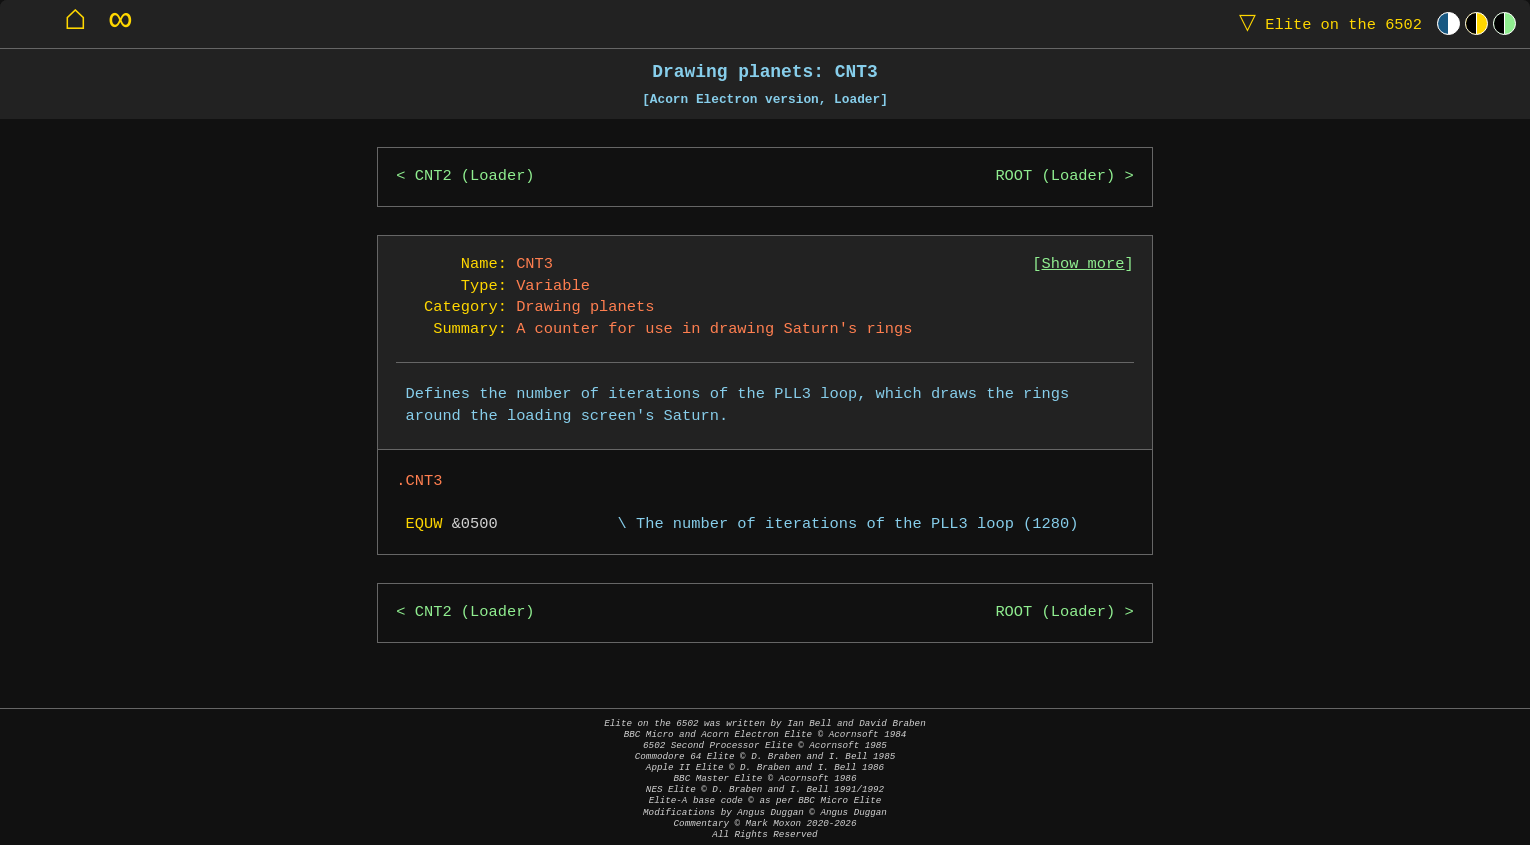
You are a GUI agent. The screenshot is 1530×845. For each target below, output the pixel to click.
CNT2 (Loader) (475, 176)
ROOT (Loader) (1055, 176)
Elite (1326, 23)
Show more (1083, 264)
